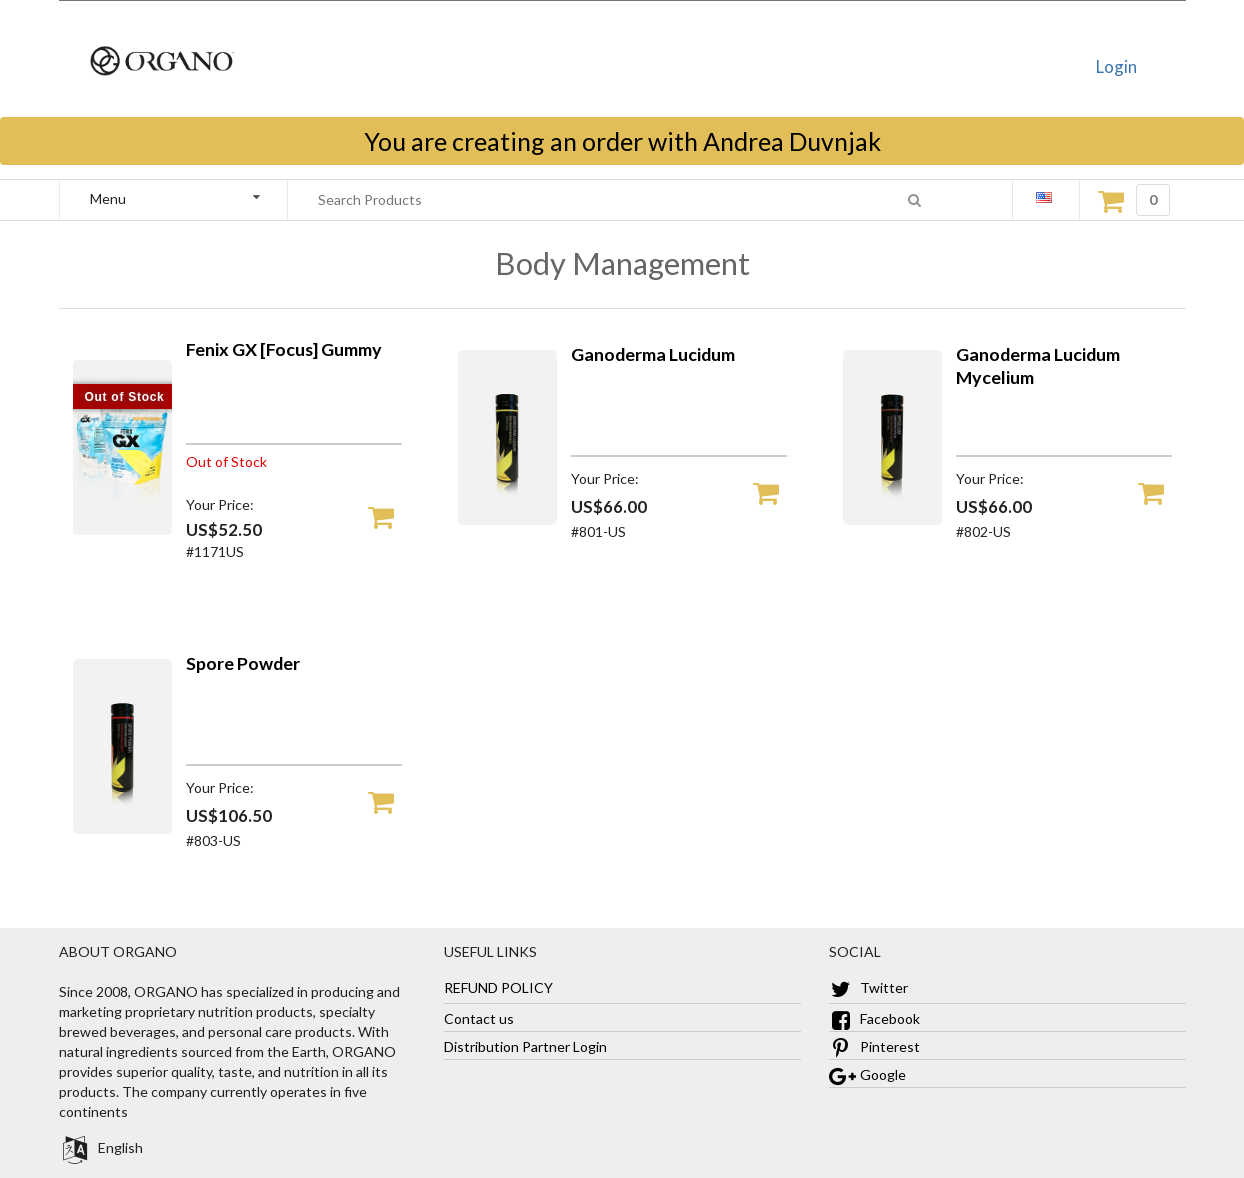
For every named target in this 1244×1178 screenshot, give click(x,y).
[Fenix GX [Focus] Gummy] (123, 529)
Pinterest (874, 1046)
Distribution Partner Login (525, 1046)
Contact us (479, 1018)
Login (1116, 66)
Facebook (874, 1018)
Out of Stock (125, 397)
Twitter (868, 987)
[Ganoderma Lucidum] (507, 519)
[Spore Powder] (122, 828)
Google (867, 1074)
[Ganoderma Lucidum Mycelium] (892, 519)
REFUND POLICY (498, 987)
